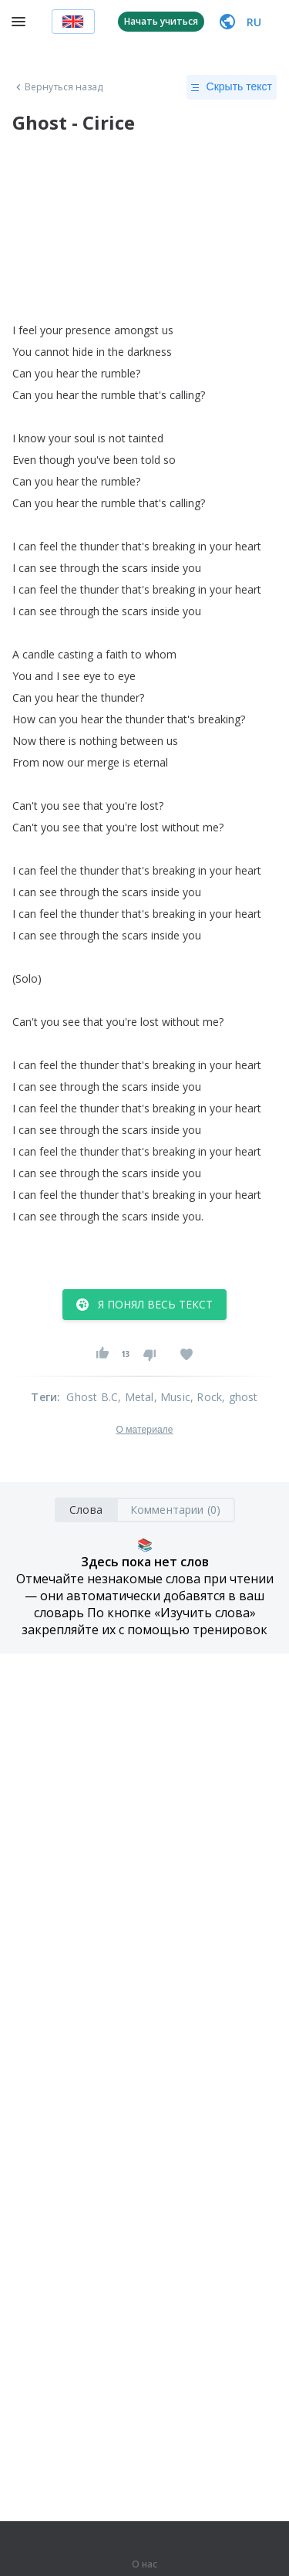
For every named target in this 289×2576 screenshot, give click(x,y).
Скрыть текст (231, 87)
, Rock (206, 1397)
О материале (144, 1429)
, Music (172, 1397)
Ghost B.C (92, 1397)
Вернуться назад (57, 87)
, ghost (239, 1397)
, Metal (135, 1397)
